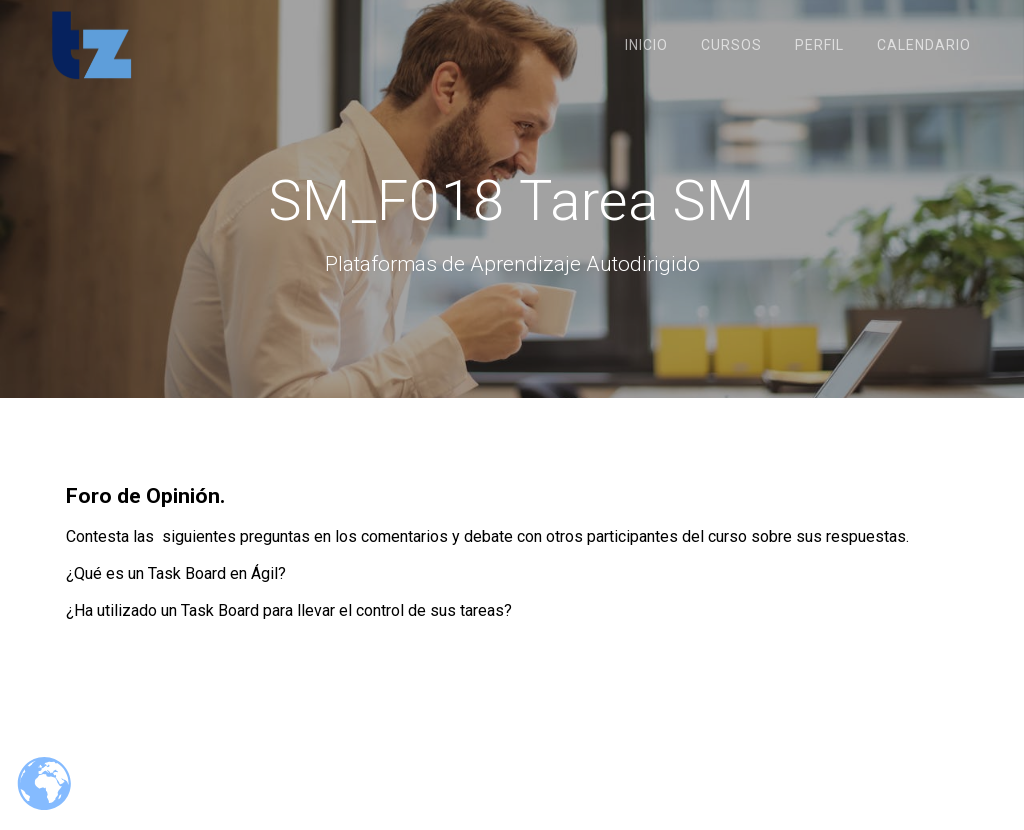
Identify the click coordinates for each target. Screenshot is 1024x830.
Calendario (924, 45)
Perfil (819, 45)
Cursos (731, 45)
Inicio (646, 45)
